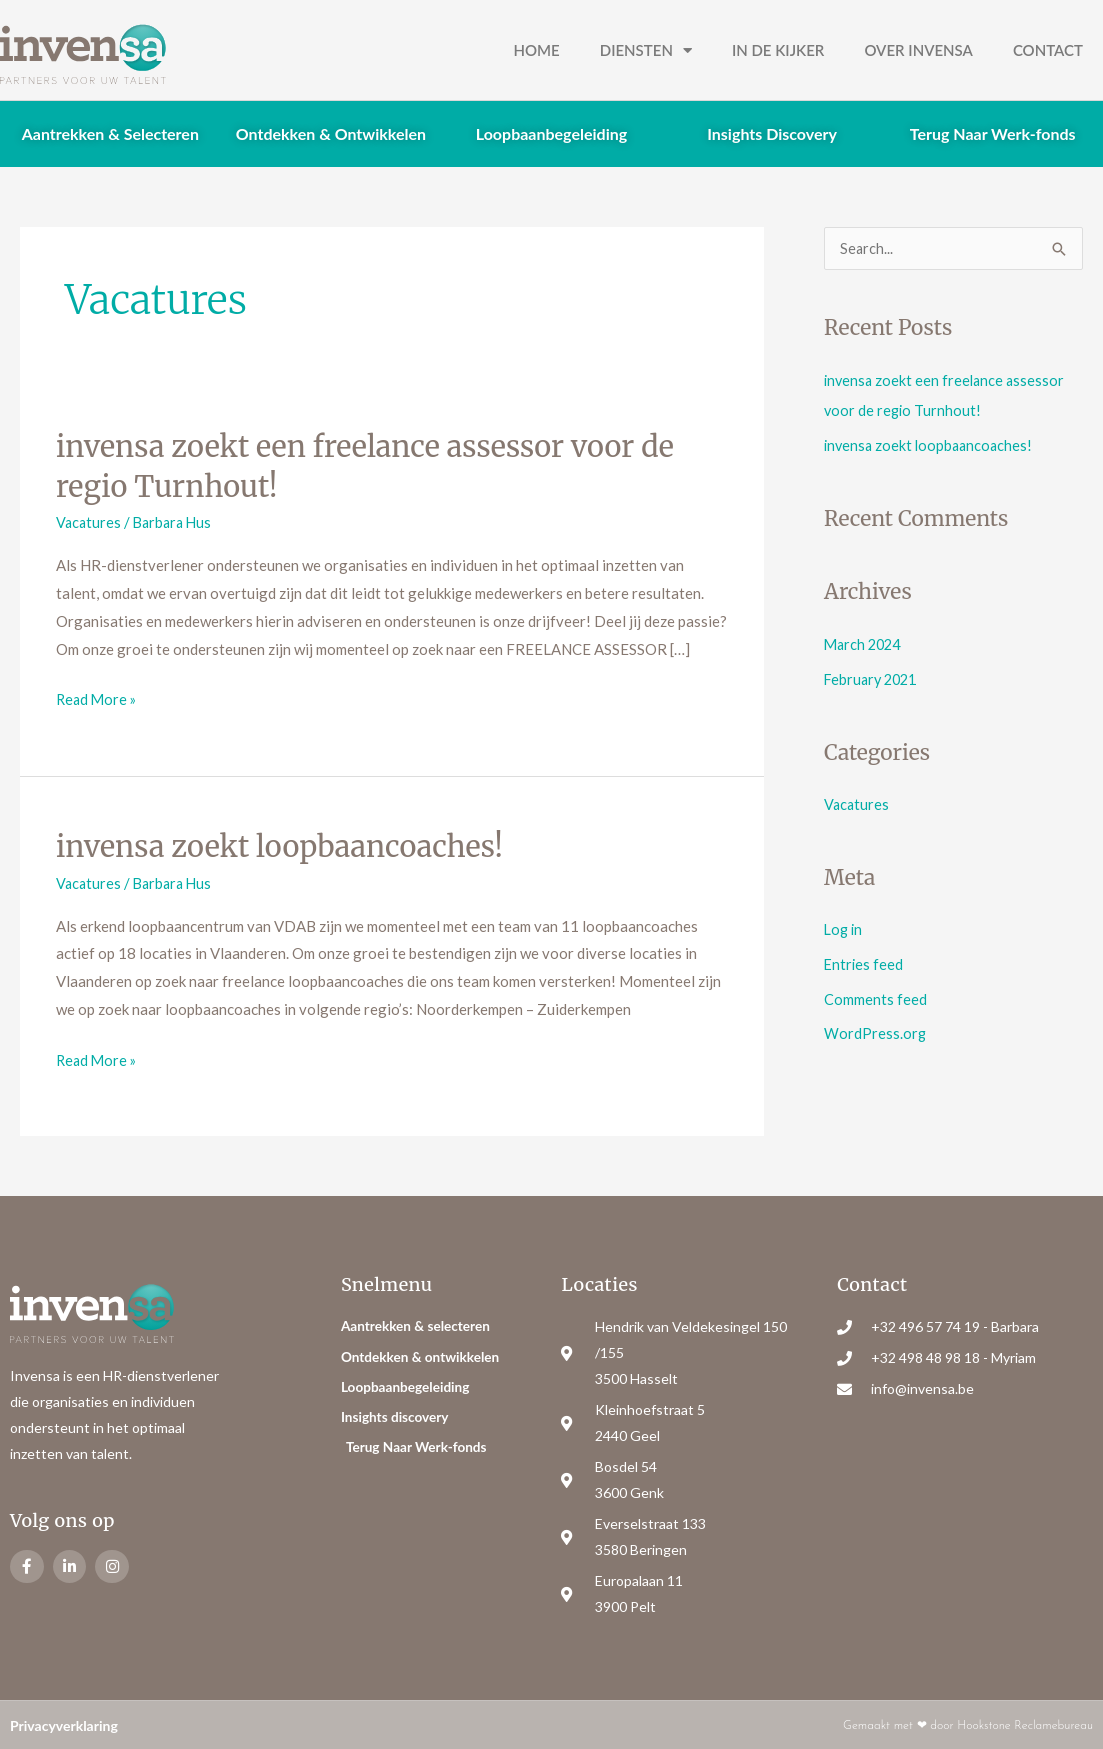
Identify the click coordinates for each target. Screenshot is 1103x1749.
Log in (844, 925)
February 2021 (873, 676)
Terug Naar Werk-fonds (993, 133)
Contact (1048, 50)
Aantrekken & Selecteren (110, 133)
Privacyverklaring (64, 1723)
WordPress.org (875, 1026)
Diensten (646, 50)
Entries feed (864, 959)
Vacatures (89, 521)
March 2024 (865, 642)
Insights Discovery (772, 133)
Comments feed (875, 993)
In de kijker (778, 50)
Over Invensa (918, 50)
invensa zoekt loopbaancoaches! (288, 845)
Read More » (98, 696)
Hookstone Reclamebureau (1025, 1724)
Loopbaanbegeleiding (551, 133)
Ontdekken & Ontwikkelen (331, 133)
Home (536, 50)
